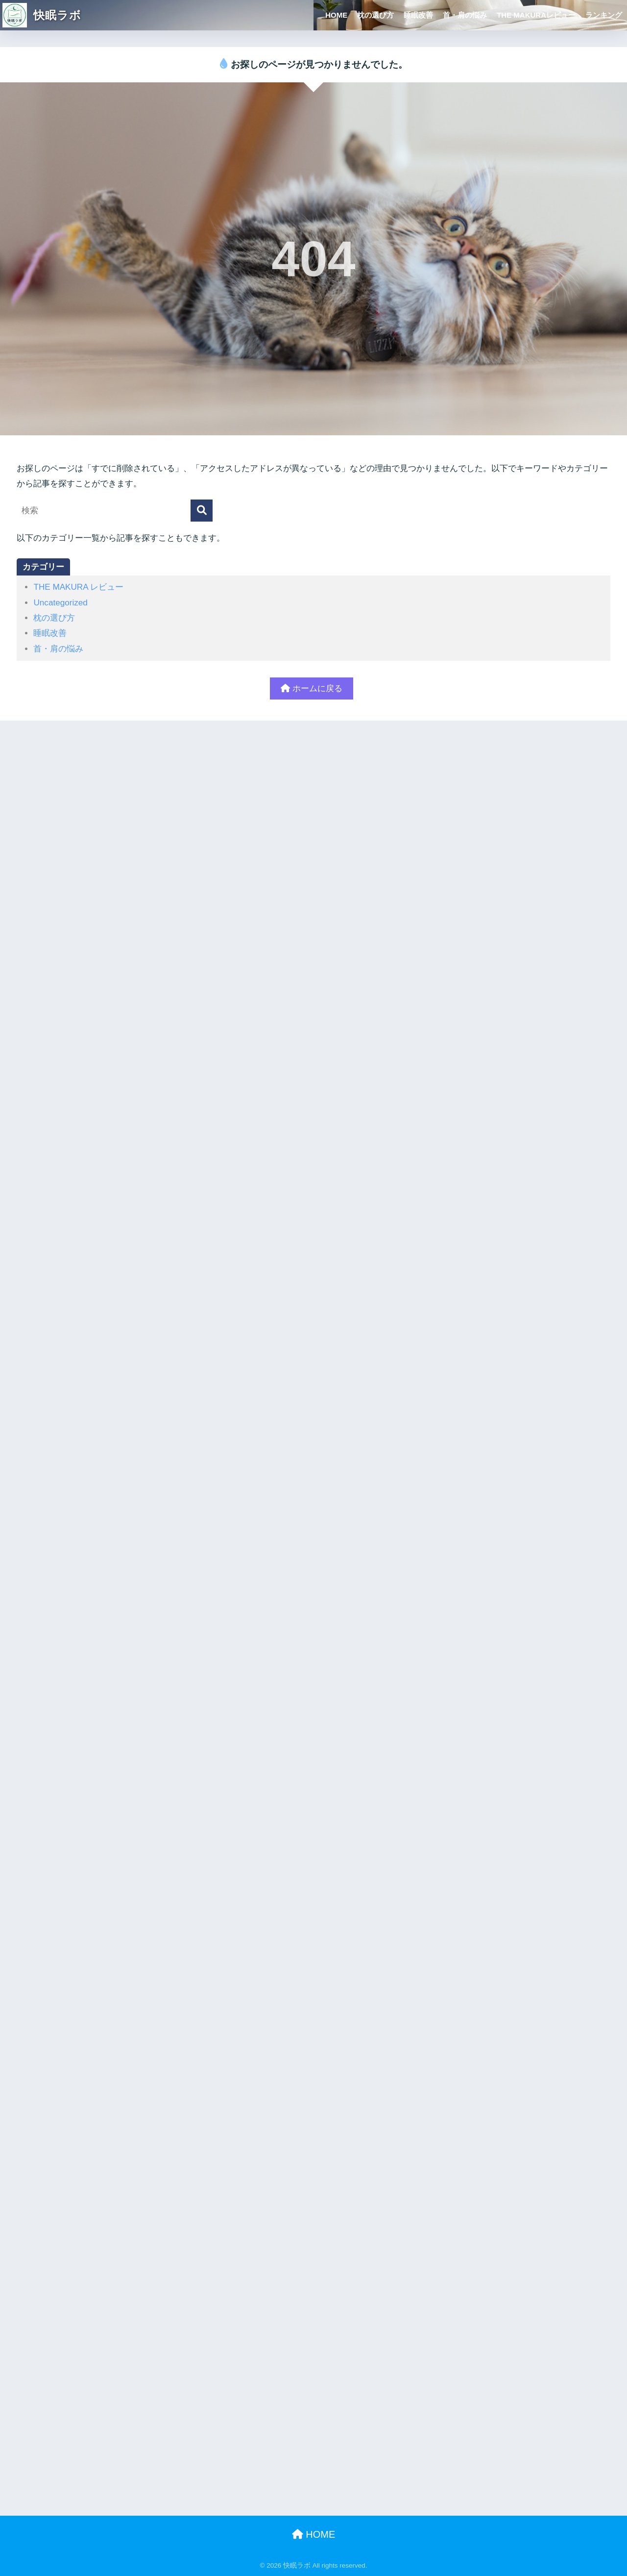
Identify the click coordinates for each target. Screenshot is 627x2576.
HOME (336, 15)
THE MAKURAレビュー (536, 15)
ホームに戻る (311, 688)
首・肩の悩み (465, 15)
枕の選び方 (375, 15)
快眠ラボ (41, 15)
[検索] (202, 511)
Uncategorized (60, 602)
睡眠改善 (418, 15)
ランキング (603, 15)
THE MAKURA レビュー (78, 587)
